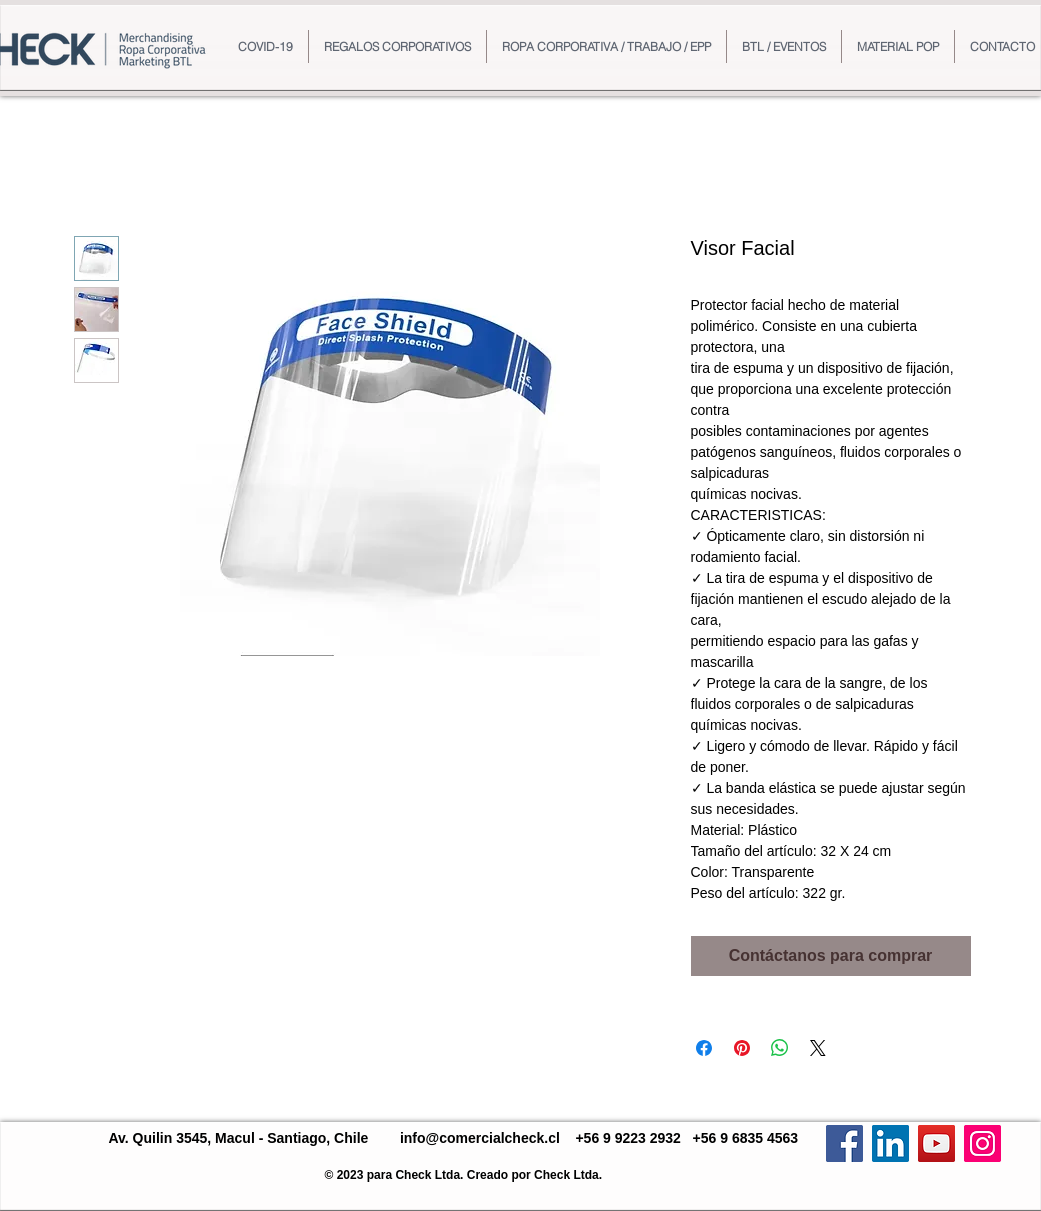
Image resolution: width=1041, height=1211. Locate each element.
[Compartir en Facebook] (704, 1048)
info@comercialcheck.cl (480, 1138)
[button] (397, 46)
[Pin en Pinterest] (742, 1048)
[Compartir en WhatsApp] (780, 1048)
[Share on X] (818, 1048)
